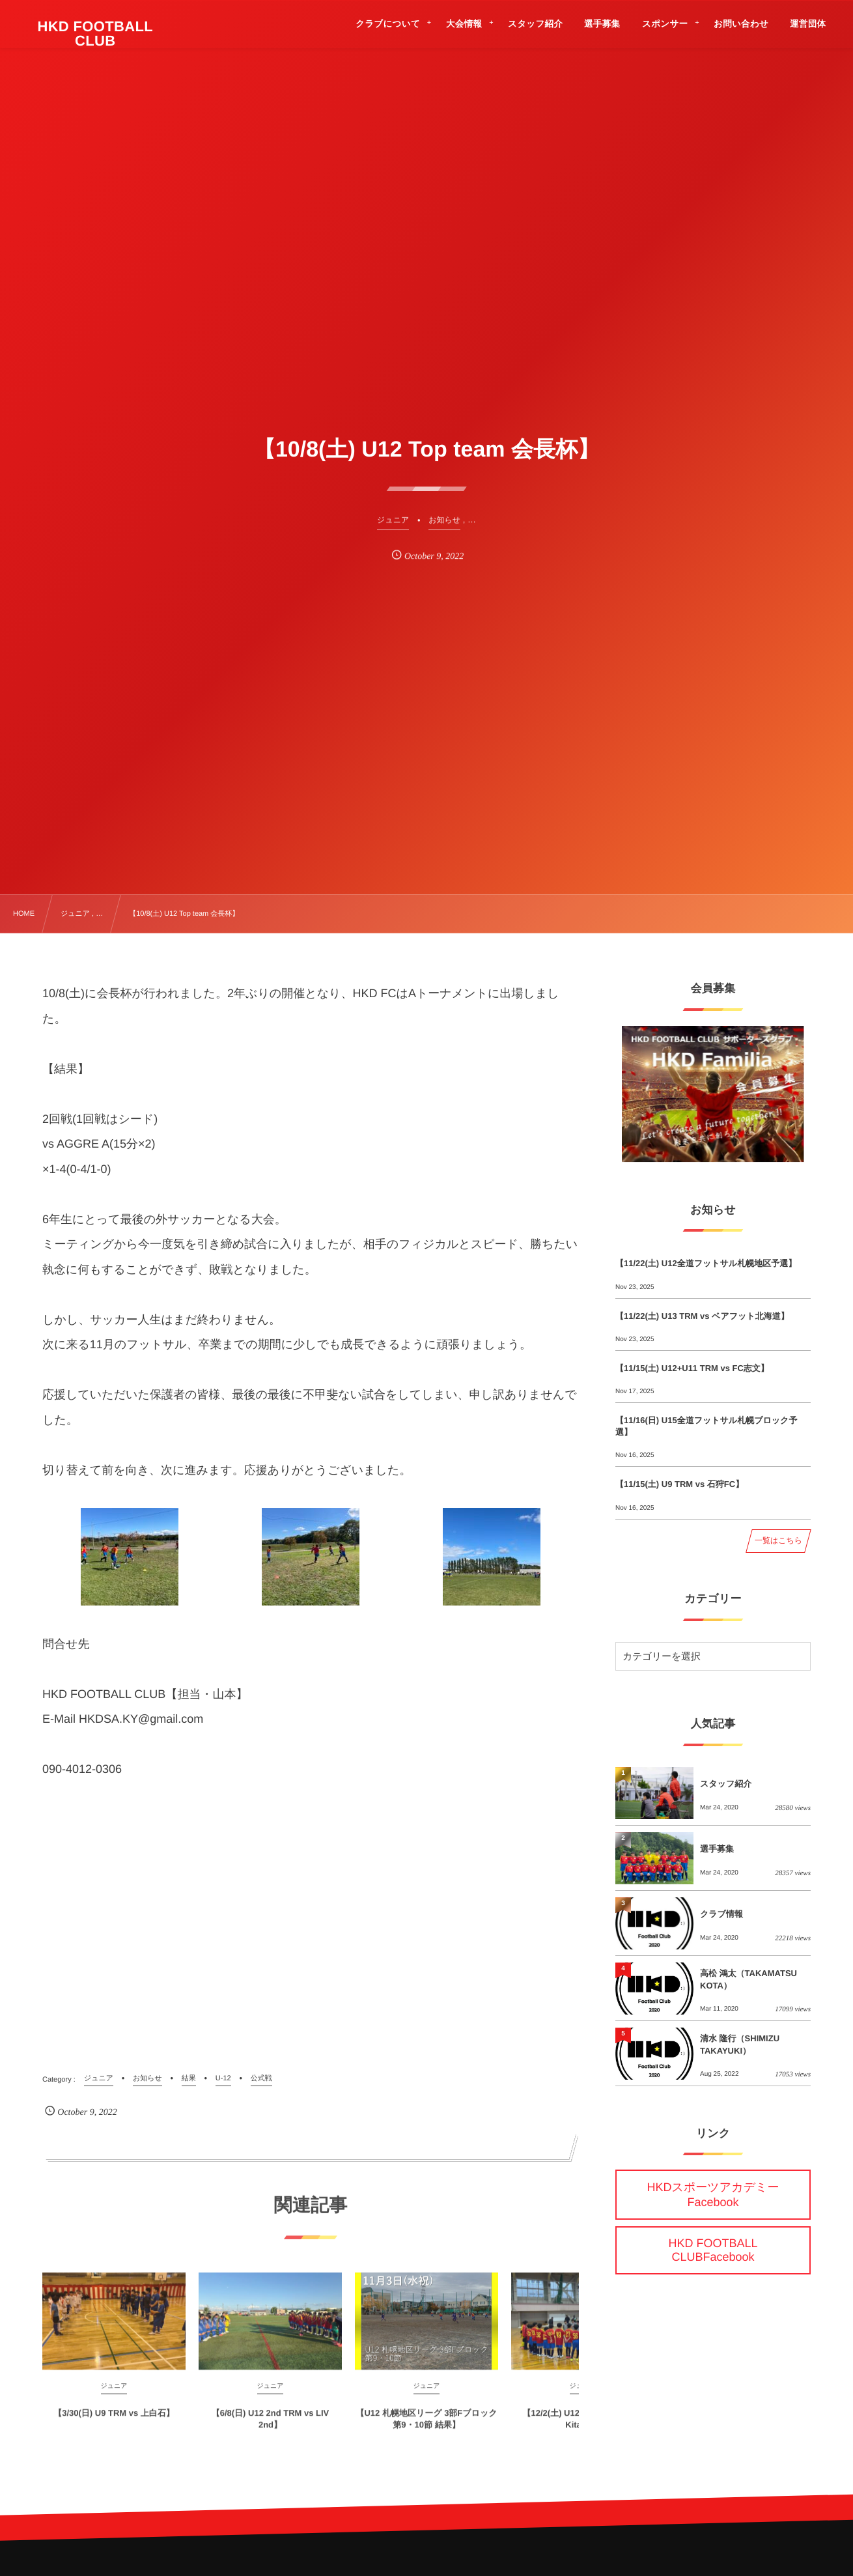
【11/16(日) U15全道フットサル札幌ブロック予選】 (706, 1426)
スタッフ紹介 (725, 1784)
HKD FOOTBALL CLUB (96, 34)
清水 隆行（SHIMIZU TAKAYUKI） (739, 2044)
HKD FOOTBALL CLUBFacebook (712, 2250)
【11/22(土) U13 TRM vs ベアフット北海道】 (702, 1316)
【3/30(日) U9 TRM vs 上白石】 (114, 2421)
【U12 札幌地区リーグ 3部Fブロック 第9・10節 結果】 (426, 2426)
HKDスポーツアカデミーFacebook (713, 2195)
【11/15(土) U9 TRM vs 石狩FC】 (679, 1484)
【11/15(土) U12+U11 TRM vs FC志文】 (692, 1368)
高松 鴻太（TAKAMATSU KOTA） (748, 1979)
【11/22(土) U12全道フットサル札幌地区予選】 (705, 1263)
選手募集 (717, 1849)
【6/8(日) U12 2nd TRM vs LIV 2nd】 (270, 2426)
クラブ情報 (721, 1914)
